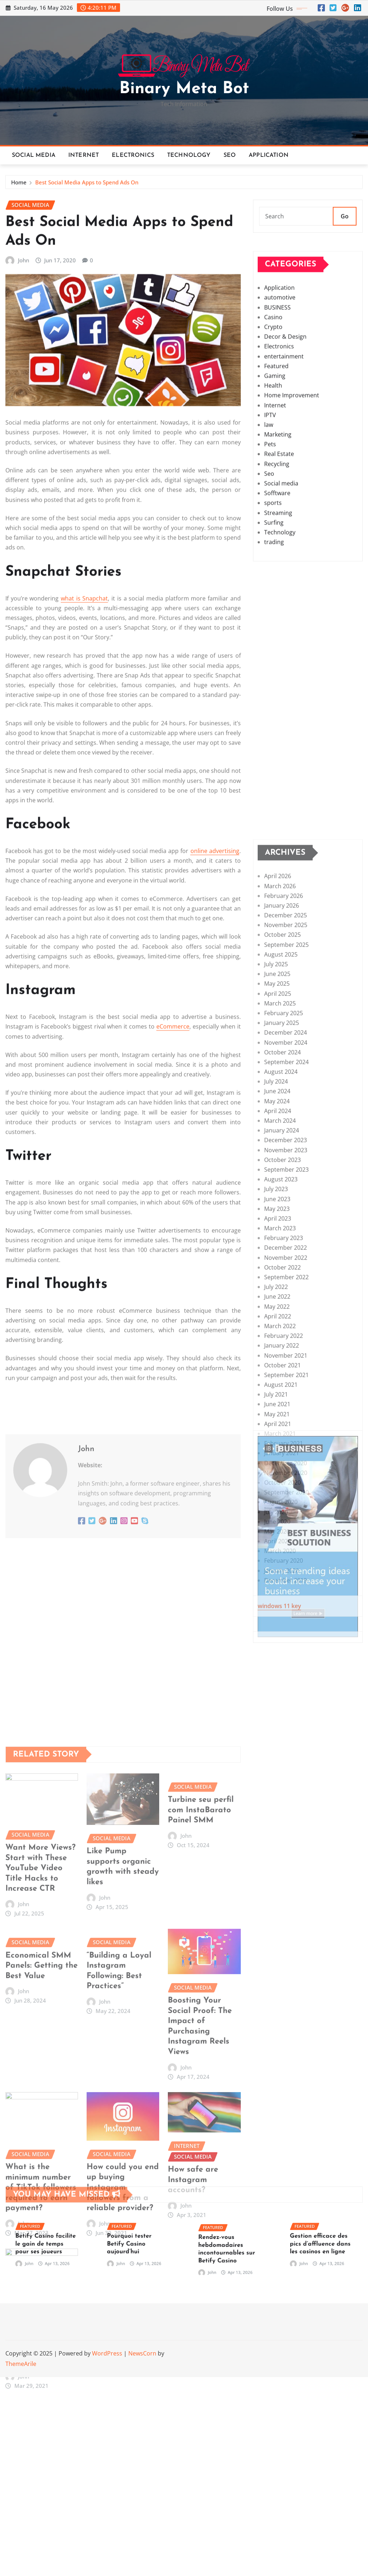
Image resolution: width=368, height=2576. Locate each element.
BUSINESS (277, 430)
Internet (83, 155)
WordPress (107, 2353)
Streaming (278, 635)
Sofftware (277, 615)
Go (345, 229)
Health (273, 508)
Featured (276, 488)
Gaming (274, 498)
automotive (279, 420)
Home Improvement (291, 518)
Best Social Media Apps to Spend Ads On (86, 187)
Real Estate (279, 577)
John (23, 729)
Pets (270, 567)
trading (274, 664)
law (268, 547)
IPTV (270, 537)
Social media (33, 155)
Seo (230, 155)
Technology (189, 155)
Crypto (273, 449)
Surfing (274, 645)
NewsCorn (142, 2353)
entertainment (284, 479)
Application (269, 155)
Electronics (133, 155)
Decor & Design (285, 459)
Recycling (276, 586)
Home (19, 187)
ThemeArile (20, 2364)
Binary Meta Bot (184, 89)
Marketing (277, 557)
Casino (273, 440)
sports (273, 626)
